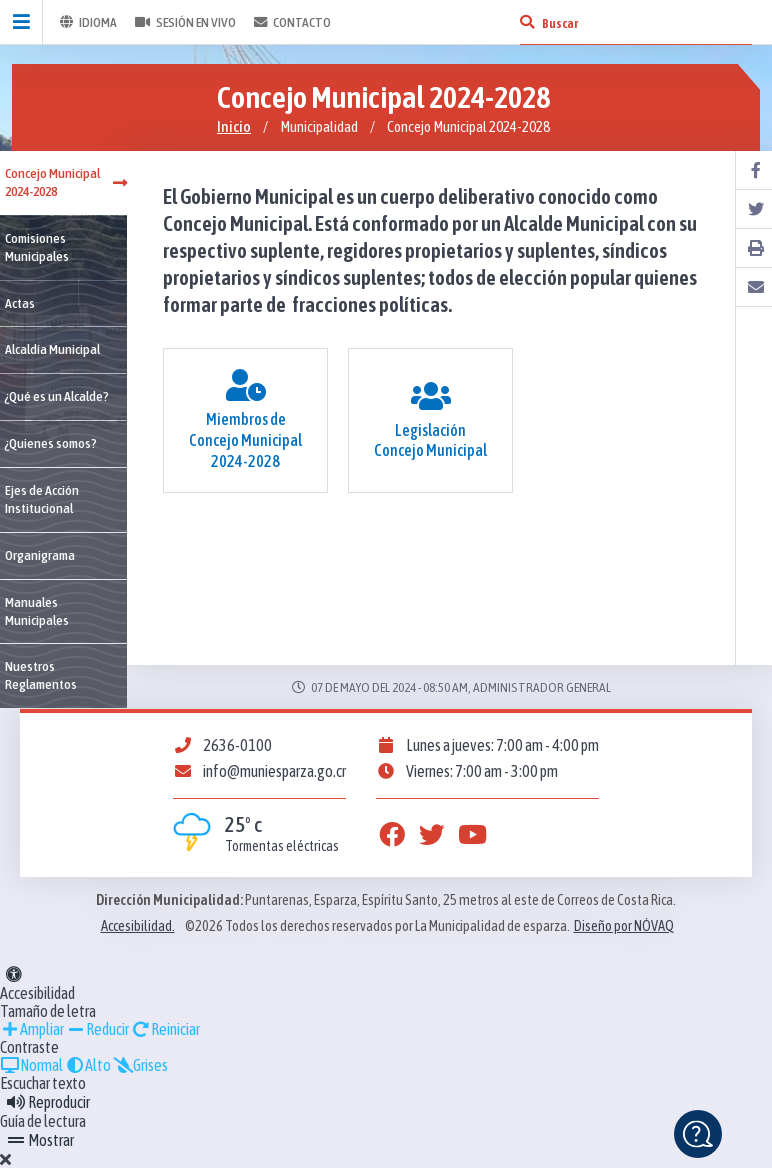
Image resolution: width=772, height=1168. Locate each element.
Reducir (97, 1029)
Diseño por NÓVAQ (624, 926)
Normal (31, 1065)
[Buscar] (527, 22)
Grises (140, 1065)
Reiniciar (165, 1029)
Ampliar (32, 1029)
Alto (88, 1065)
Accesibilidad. (138, 926)
